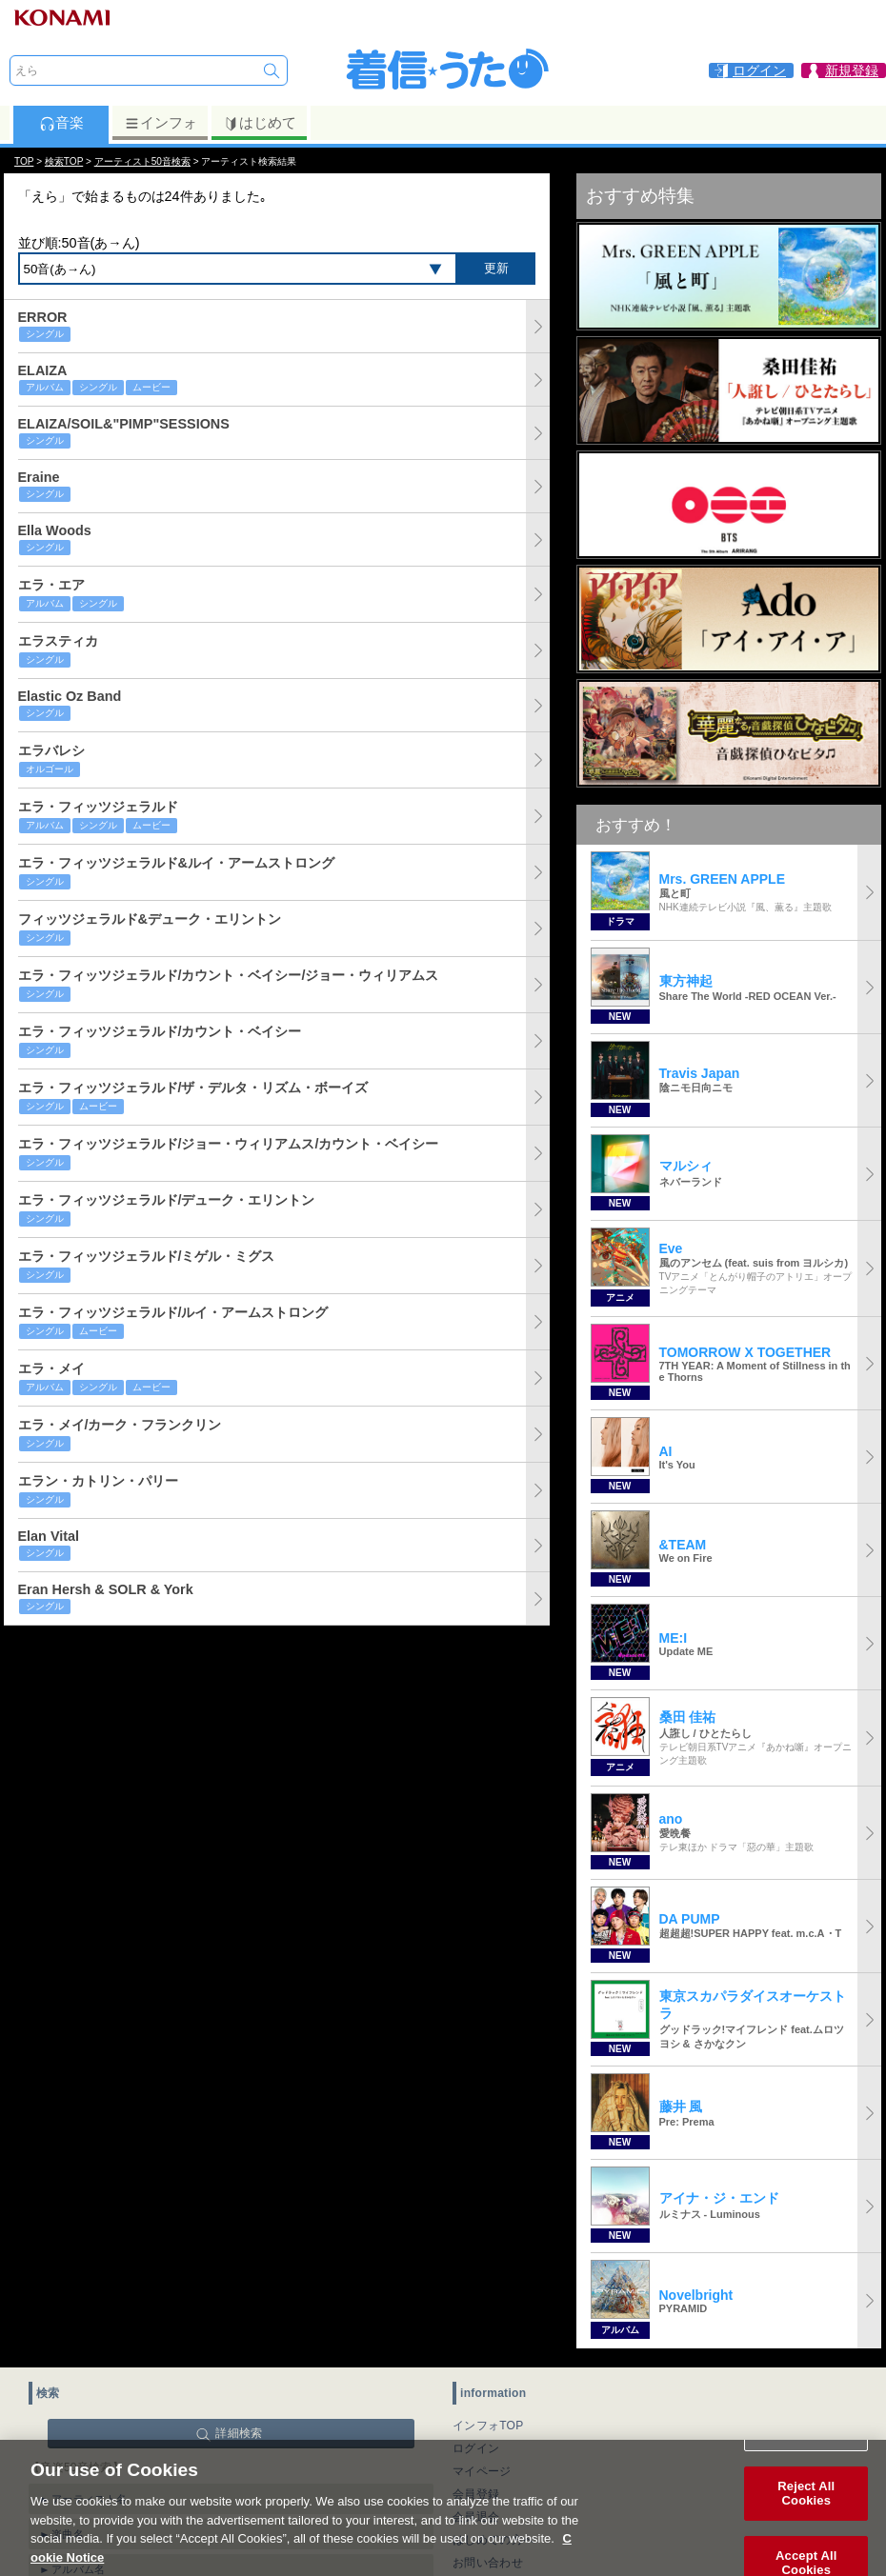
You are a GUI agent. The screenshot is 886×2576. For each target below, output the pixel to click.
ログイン (476, 2448)
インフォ (160, 122)
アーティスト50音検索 (142, 161)
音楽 (61, 122)
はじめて (259, 122)
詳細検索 (238, 2433)
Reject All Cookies (806, 2514)
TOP (23, 161)
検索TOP (64, 161)
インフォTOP (488, 2425)
